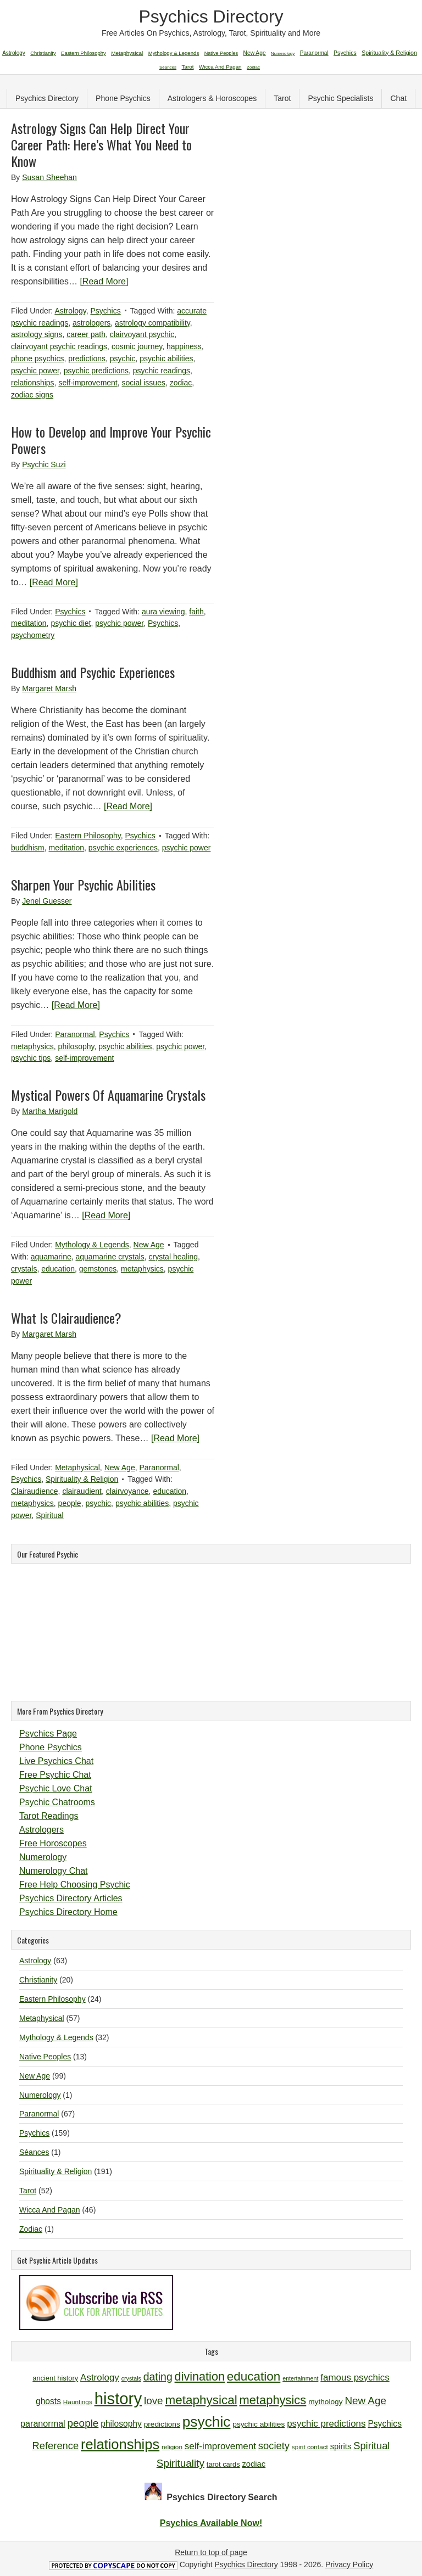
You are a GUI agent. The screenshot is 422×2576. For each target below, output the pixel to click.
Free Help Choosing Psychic (74, 1884)
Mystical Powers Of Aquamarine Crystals (108, 1095)
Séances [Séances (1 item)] (167, 67)
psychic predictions (96, 370)
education (58, 1268)
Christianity (38, 1979)
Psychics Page (48, 1733)
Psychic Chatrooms (57, 1802)
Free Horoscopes (53, 1843)
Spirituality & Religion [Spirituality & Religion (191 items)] (389, 52)
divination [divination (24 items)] (200, 2376)
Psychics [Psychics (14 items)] (385, 2423)
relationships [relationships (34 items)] (120, 2444)
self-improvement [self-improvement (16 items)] (220, 2446)
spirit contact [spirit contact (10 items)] (310, 2446)
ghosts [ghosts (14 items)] (48, 2401)
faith (196, 611)
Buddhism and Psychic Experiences (93, 672)
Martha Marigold (49, 1111)
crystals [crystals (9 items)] (131, 2378)
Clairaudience (34, 1491)
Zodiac (30, 2229)
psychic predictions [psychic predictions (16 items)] (326, 2423)
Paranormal (75, 1034)
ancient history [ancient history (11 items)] (55, 2378)
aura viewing (163, 611)
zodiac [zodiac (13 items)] (253, 2464)
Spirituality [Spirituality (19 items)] (180, 2463)
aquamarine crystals (110, 1256)
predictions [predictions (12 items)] (162, 2424)
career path (86, 334)
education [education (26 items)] (253, 2376)
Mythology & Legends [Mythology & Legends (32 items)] (173, 53)
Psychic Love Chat (55, 1788)
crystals (24, 1268)
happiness (184, 346)
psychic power (35, 370)
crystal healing (173, 1256)
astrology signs (36, 334)
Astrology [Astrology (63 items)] (13, 53)
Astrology (70, 310)
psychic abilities (166, 358)
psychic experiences (123, 847)
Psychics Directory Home (68, 1912)
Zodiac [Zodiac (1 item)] (253, 67)
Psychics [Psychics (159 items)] (345, 52)
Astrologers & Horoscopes (212, 98)
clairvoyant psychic (142, 334)
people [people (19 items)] (83, 2423)
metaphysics (32, 1046)
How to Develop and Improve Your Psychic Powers (111, 440)
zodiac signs (32, 394)
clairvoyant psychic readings (59, 346)
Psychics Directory (210, 16)
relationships (32, 382)
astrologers (91, 322)
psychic (123, 358)
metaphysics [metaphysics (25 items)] (273, 2400)
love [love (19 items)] (153, 2400)
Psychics (105, 310)
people (69, 1503)
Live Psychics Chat (56, 1761)
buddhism (28, 847)
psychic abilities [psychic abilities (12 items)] (258, 2424)
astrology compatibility (152, 322)
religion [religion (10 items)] (172, 2446)
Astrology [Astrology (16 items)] (99, 2377)
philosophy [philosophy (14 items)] (121, 2423)
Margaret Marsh (49, 688)
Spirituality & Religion (82, 1479)
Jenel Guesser (46, 901)
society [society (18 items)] (274, 2445)
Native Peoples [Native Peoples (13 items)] (221, 53)
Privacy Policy (349, 2564)
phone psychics (37, 358)
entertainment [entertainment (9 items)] (300, 2378)
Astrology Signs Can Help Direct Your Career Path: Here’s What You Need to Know (101, 144)
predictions (87, 358)
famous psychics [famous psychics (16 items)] (354, 2377)
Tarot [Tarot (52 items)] (188, 67)
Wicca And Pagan (49, 2209)
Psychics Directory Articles (71, 1898)
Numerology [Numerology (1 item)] (283, 53)
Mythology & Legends (92, 1244)
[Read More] (104, 281)
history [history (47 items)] (118, 2398)
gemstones (97, 1268)
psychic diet (71, 623)
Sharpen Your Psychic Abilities (83, 884)
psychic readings (161, 370)
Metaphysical (77, 1467)
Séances (34, 2152)
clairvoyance (127, 1491)
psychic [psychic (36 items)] (206, 2421)
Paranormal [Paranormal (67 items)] (314, 53)
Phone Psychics (123, 98)
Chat (398, 98)
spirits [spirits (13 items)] (341, 2446)
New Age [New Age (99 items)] (254, 53)
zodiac (181, 382)
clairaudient (82, 1491)
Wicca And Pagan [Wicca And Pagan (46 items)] (220, 67)
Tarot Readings (49, 1816)
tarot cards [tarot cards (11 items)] (223, 2464)
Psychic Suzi (43, 464)
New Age (149, 1244)
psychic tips (31, 1058)
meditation (29, 623)
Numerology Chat (53, 1870)
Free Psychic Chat (55, 1774)
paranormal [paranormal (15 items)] (42, 2423)
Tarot (282, 98)
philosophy (76, 1046)
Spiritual (50, 1515)
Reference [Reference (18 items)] (55, 2445)
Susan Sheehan (49, 177)
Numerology (42, 1857)
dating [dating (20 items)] (158, 2377)
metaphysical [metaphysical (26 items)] (201, 2400)
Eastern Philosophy (88, 835)
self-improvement (87, 382)
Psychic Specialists (340, 98)
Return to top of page (211, 2552)
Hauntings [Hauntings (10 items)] (77, 2401)
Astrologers (41, 1829)
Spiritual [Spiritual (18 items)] (371, 2445)
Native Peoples (45, 2056)
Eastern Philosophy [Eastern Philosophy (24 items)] (83, 53)
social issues (143, 382)
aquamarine (51, 1256)
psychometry (32, 635)
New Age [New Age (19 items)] (365, 2400)
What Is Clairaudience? (66, 1318)
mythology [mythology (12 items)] (325, 2402)
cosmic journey (137, 346)
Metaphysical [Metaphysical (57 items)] (127, 53)
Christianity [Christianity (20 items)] (42, 53)
